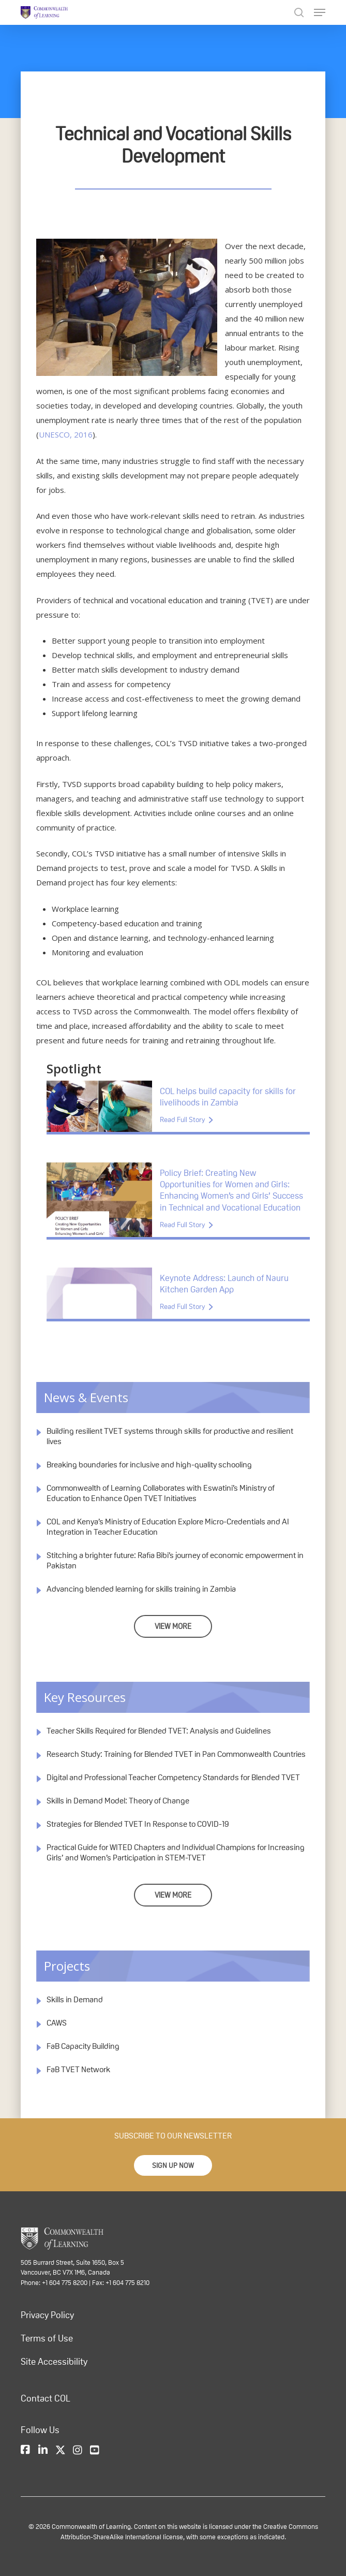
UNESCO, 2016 (66, 434)
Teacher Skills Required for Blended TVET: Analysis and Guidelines (159, 1730)
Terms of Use (47, 2338)
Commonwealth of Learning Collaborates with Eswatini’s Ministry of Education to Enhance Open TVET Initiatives (161, 1493)
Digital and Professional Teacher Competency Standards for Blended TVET (173, 1777)
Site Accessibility (54, 2361)
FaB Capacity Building (83, 2046)
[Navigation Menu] (319, 12)
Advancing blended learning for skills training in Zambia (141, 1588)
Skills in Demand (75, 1999)
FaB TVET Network (78, 2069)
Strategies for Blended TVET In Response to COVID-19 (138, 1824)
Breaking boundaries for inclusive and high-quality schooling (149, 1464)
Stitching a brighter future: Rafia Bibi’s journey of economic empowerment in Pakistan (175, 1560)
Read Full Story (182, 1119)
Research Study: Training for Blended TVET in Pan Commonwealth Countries (176, 1754)
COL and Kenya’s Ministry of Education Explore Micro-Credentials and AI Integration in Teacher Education (168, 1526)
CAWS (57, 2022)
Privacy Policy (47, 2315)
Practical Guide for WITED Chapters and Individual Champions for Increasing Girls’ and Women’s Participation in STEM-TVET (176, 1852)
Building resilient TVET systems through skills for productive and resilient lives (170, 1436)
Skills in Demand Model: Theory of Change (118, 1800)
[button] (173, 2165)
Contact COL (45, 2398)
